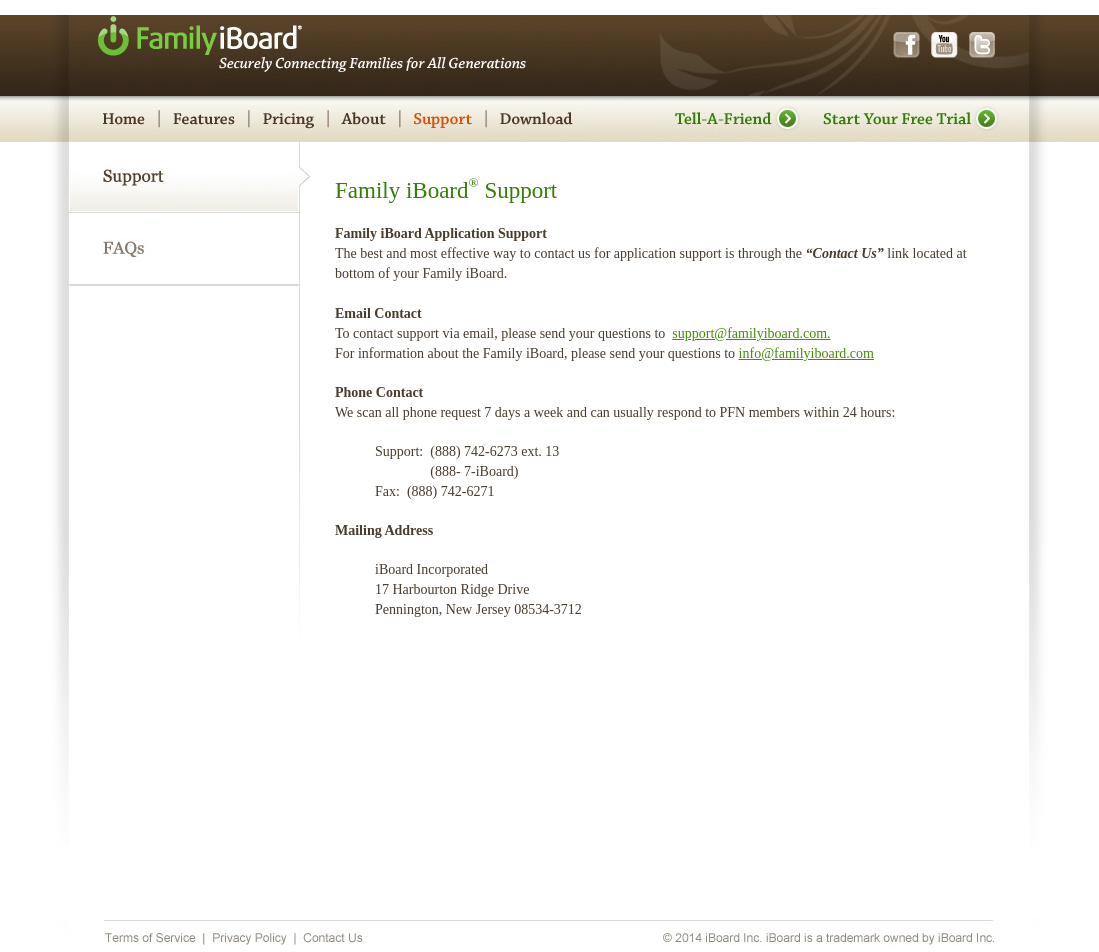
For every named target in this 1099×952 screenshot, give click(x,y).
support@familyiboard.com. (751, 333)
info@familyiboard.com (806, 353)
